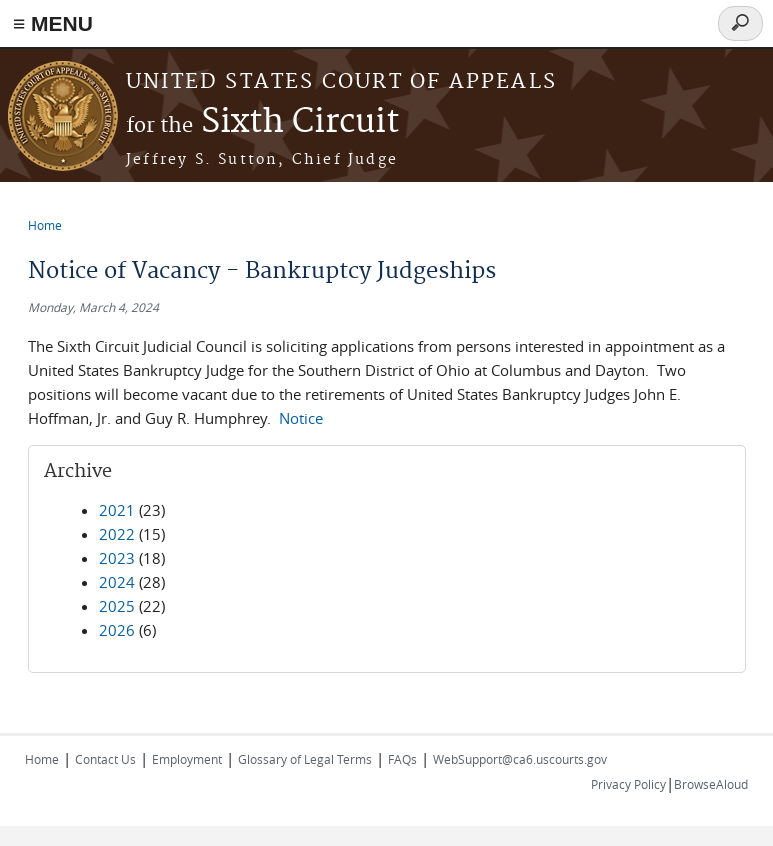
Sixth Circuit (262, 122)
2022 (117, 534)
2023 (117, 558)
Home (45, 225)
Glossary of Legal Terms (305, 759)
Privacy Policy (628, 784)
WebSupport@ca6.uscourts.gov (520, 759)
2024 (117, 582)
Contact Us (105, 759)
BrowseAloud (711, 784)
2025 (117, 606)
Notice (301, 418)
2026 (117, 630)
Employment (187, 759)
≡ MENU (53, 23)
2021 (117, 510)
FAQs (402, 759)
